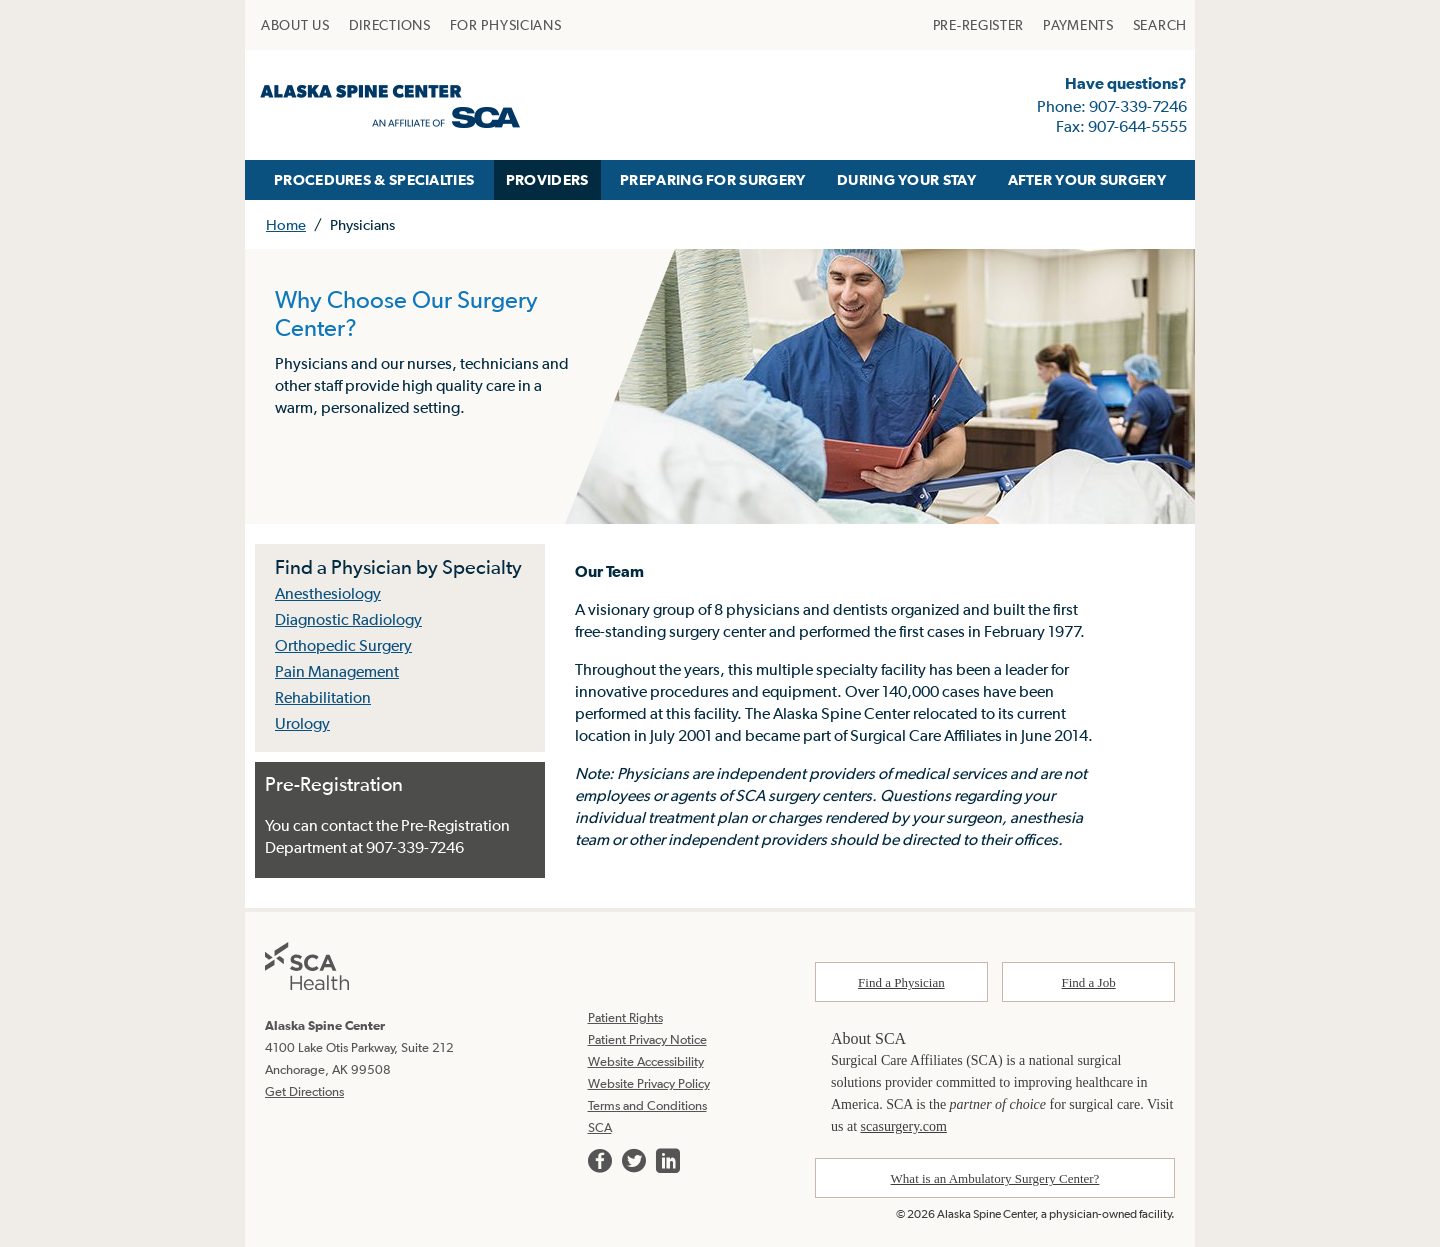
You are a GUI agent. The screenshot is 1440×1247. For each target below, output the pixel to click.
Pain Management (337, 671)
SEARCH (1160, 25)
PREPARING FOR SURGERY (712, 179)
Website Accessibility (646, 1061)
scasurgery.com (904, 1126)
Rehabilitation (323, 697)
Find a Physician (901, 982)
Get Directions (304, 1091)
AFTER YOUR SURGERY (1087, 179)
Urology (302, 723)
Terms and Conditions (647, 1105)
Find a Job (1089, 982)
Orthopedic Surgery (343, 645)
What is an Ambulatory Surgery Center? (995, 1178)
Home (286, 224)
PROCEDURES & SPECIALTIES (374, 179)
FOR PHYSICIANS (506, 25)
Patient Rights (625, 1017)
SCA (600, 1127)
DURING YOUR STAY (906, 179)
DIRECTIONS (390, 25)
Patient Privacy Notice (647, 1039)
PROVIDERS (547, 179)
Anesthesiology (328, 593)
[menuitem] (295, 25)
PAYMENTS (1078, 25)
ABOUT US (295, 25)
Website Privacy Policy (649, 1083)
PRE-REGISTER (978, 25)
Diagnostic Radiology (348, 619)
